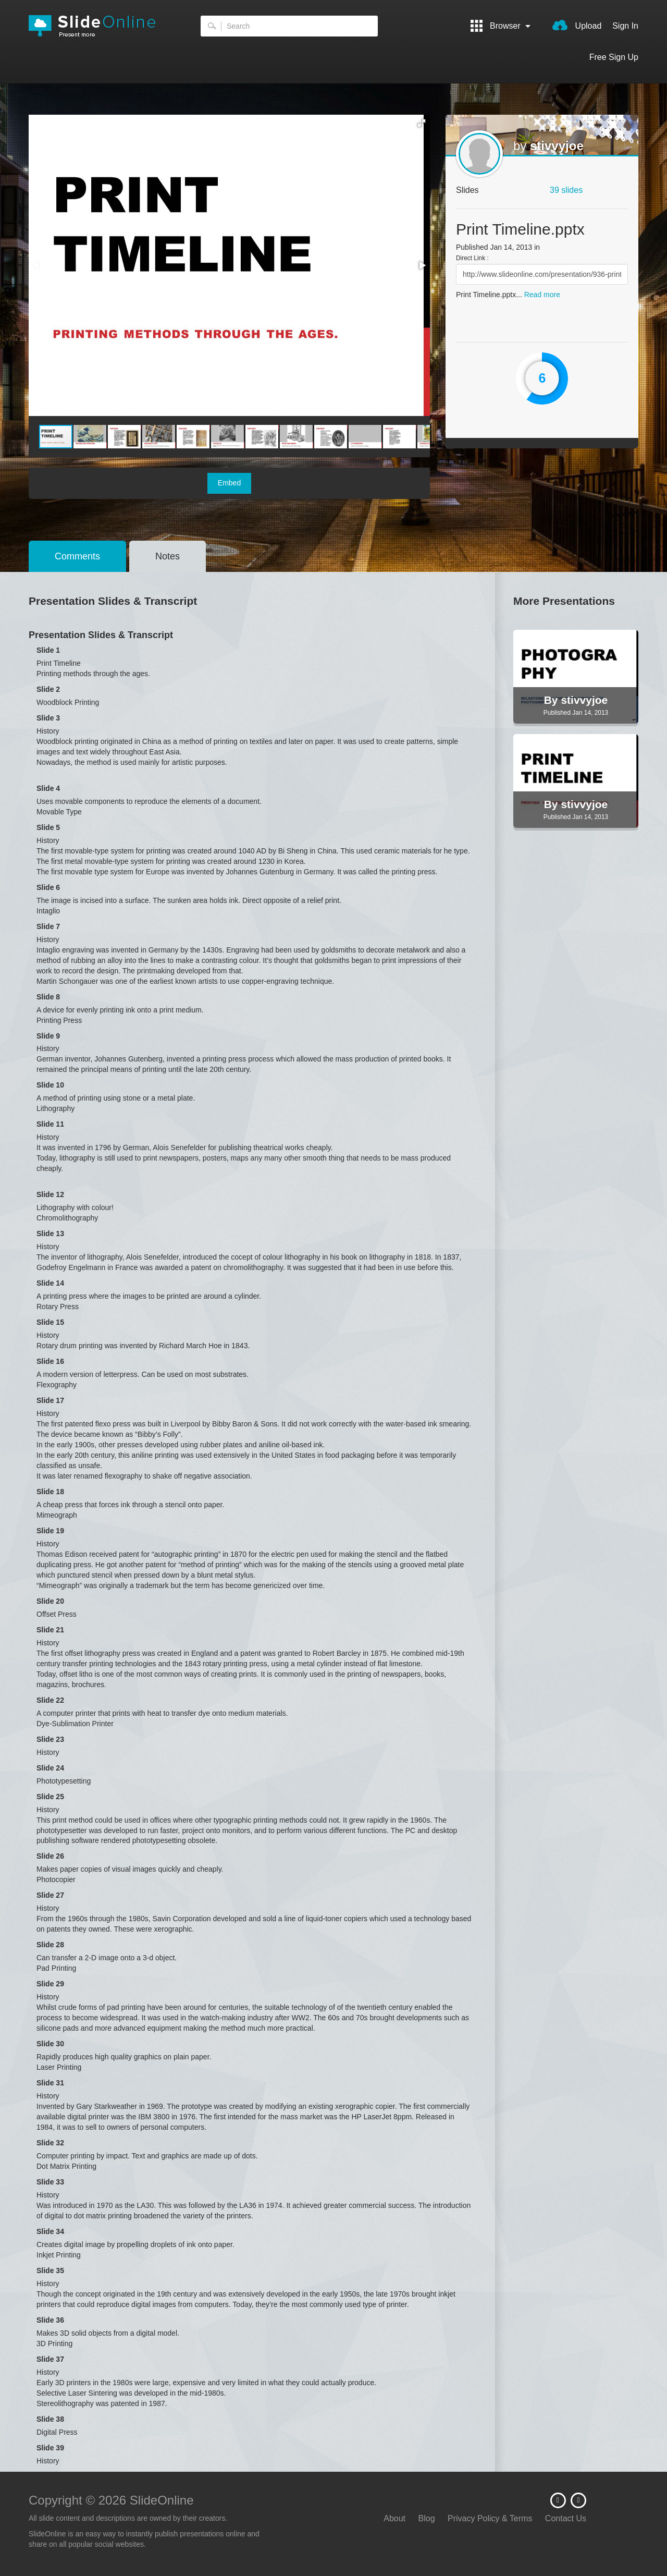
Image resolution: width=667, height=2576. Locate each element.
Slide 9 (48, 1036)
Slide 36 (50, 2320)
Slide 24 (50, 1768)
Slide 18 (50, 1491)
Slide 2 (48, 689)
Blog (426, 2518)
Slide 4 (48, 788)
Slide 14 (50, 1283)
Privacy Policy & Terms (490, 2518)
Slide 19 (50, 1531)
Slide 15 (50, 1322)
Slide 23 (50, 1739)
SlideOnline (99, 26)
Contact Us (565, 2518)
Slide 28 (50, 1944)
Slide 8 (48, 997)
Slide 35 (50, 2270)
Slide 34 (50, 2231)
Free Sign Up (613, 57)
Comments (77, 556)
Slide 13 (50, 1233)
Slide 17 (50, 1400)
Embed (229, 483)
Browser (501, 26)
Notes (167, 556)
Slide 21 (50, 1630)
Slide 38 (50, 2419)
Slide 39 (50, 2448)
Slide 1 (48, 650)
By (552, 700)
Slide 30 (50, 2044)
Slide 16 (50, 1361)
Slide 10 (50, 1085)
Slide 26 (50, 1856)
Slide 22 (50, 1700)
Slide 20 (50, 1601)
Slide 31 (50, 2083)
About (394, 2518)
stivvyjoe (557, 146)
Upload (576, 25)
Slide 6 (48, 887)
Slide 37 (50, 2359)
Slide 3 (48, 718)
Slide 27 (50, 1895)
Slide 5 (48, 827)
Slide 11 (50, 1124)
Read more (542, 294)
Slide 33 (50, 2182)
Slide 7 (48, 926)
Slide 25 (50, 1796)
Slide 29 (50, 1984)
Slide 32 (50, 2143)
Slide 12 (50, 1194)
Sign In (625, 25)
